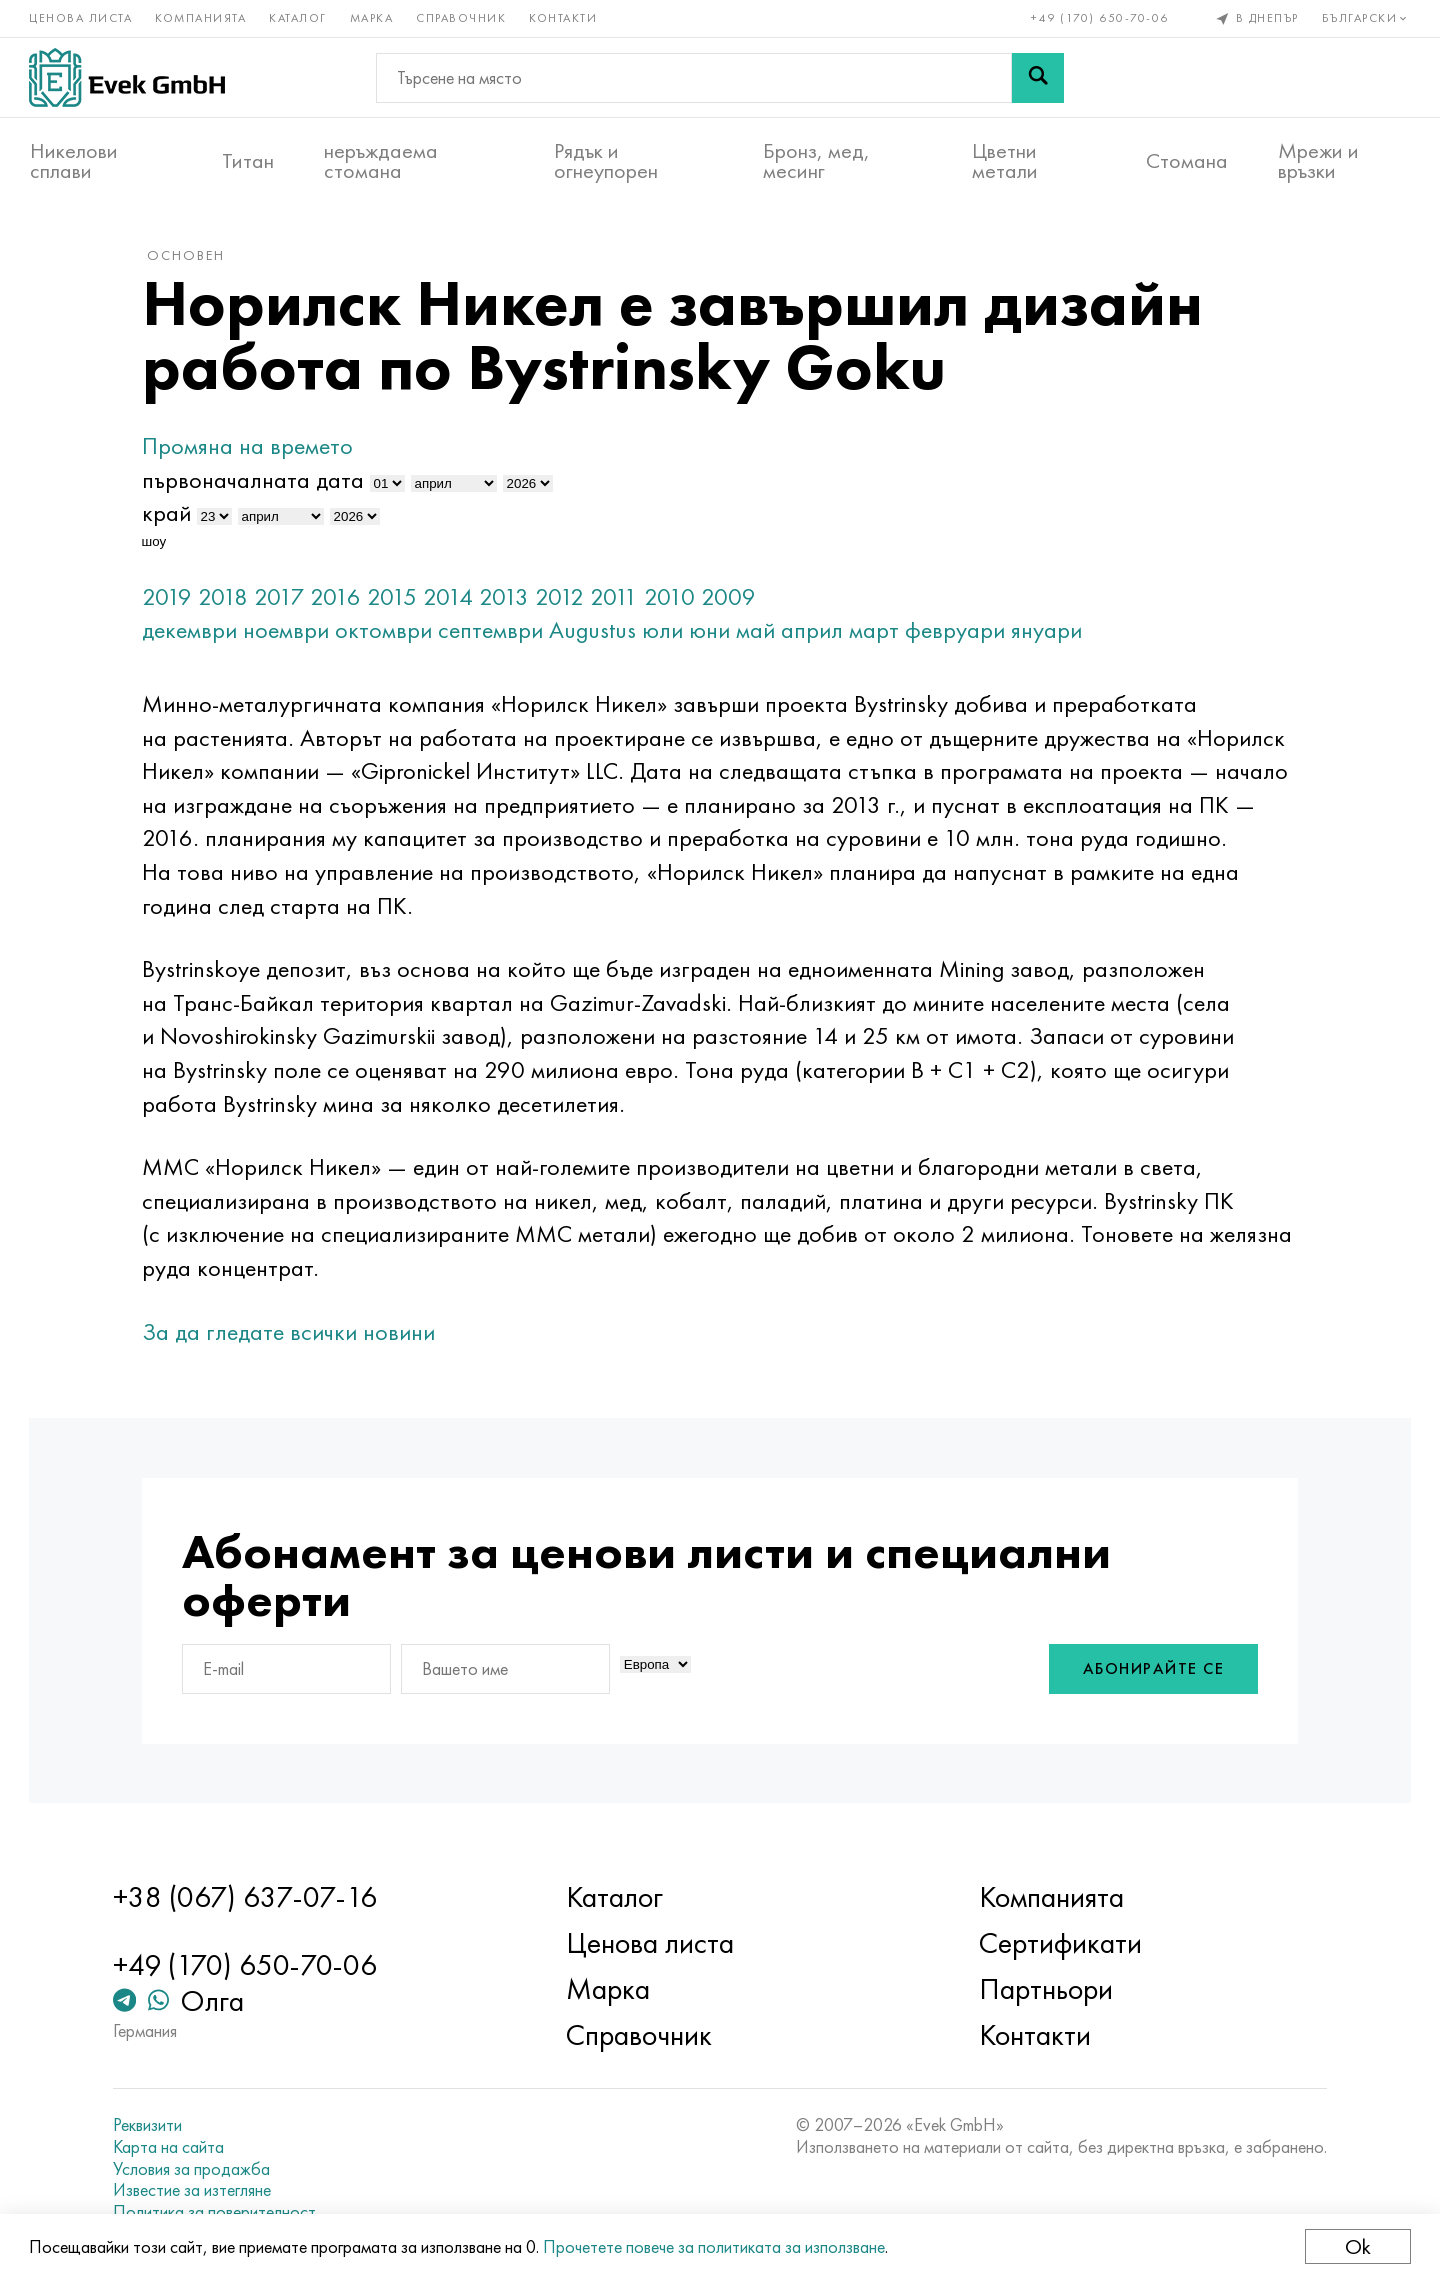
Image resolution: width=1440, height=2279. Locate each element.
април (817, 633)
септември (495, 633)
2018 (228, 599)
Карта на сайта (172, 2147)
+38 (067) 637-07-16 (249, 1898)
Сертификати (1058, 1944)
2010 (674, 599)
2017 (284, 599)
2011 (619, 599)
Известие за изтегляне (196, 2190)
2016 (340, 599)
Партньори (1044, 1990)
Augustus (597, 633)
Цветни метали (1005, 161)
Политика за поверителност (218, 2212)
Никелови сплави (74, 161)
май (760, 633)
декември (194, 633)
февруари (960, 633)
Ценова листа (81, 18)
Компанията (201, 18)
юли (667, 633)
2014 (453, 599)
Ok (1357, 2246)
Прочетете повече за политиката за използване (715, 2246)
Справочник (462, 18)
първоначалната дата (258, 482)
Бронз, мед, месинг (816, 161)
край (171, 516)
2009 (733, 599)
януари (1051, 633)
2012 (564, 599)
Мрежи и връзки (1318, 161)
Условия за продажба (195, 2169)
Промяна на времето (252, 449)
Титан (248, 161)
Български (1365, 18)
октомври (388, 633)
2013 (509, 599)
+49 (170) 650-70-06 (1100, 18)
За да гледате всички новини (293, 1334)
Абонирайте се (1149, 1672)
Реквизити (151, 2126)
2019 (172, 599)
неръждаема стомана (381, 161)
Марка (373, 18)
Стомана (1187, 161)
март (879, 633)
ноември (291, 633)
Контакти (564, 18)
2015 (397, 599)
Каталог (299, 18)
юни (714, 633)
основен (191, 259)
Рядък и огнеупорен (606, 161)
